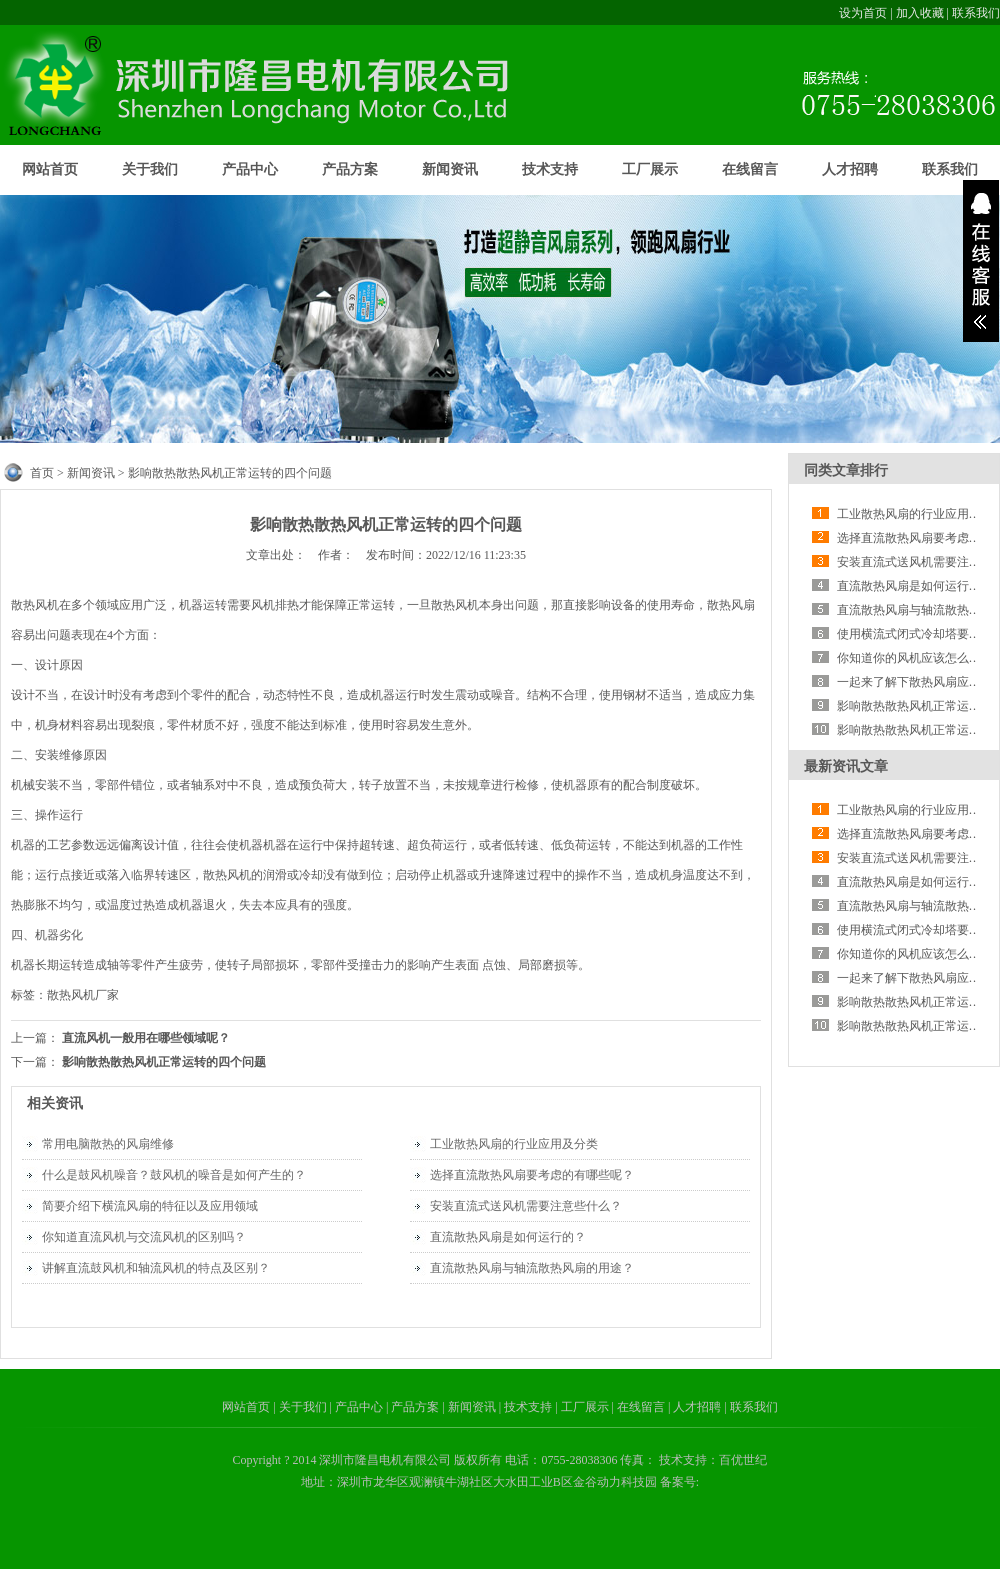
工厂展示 (650, 169)
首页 (42, 473)
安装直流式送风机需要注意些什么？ (526, 1206)
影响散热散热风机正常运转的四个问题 (164, 1062)
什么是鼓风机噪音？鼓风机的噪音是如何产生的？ (174, 1175)
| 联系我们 (750, 1407)
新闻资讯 (450, 169)
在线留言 (750, 169)
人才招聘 (850, 169)
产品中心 (250, 169)
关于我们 (150, 169)
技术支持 (550, 169)
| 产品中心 (358, 1407)
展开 (981, 261)
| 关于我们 (301, 1407)
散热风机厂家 (83, 995)
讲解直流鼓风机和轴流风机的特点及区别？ (156, 1268)
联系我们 (976, 13)
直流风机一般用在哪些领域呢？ (146, 1038)
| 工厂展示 (583, 1407)
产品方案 (350, 169)
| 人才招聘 (696, 1407)
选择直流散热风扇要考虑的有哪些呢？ (532, 1175)
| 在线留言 (640, 1407)
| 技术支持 (527, 1407)
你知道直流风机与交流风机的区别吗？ (144, 1237)
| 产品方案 (414, 1407)
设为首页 (863, 13)
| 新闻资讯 (470, 1407)
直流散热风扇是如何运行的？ (508, 1237)
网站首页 (50, 169)
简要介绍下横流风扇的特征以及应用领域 (150, 1206)
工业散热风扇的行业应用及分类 (514, 1144)
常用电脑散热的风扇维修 (108, 1144)
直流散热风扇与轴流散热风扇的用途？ (532, 1268)
